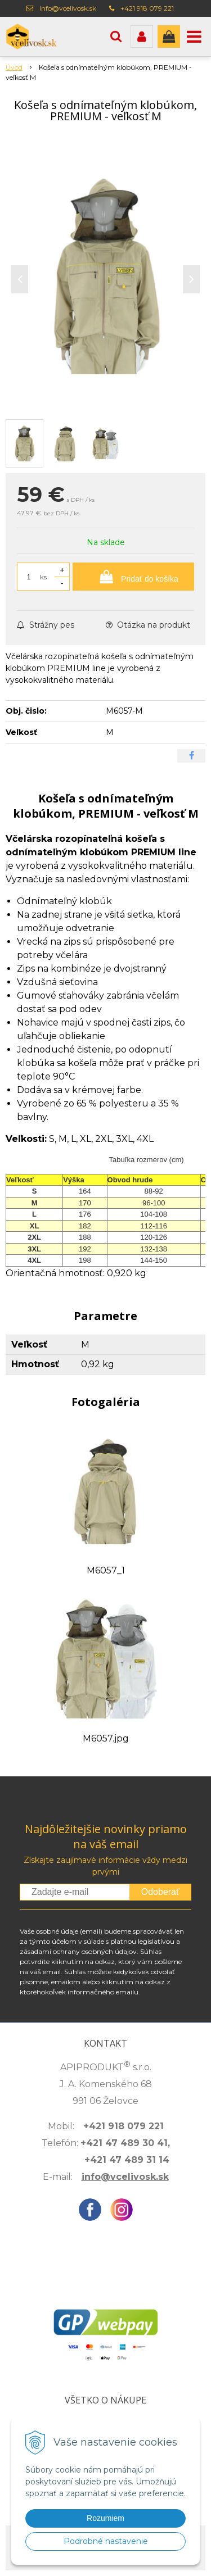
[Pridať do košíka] (133, 577)
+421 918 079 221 (147, 8)
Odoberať (160, 1892)
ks (43, 577)
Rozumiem (105, 2518)
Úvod (14, 67)
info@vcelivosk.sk (67, 8)
